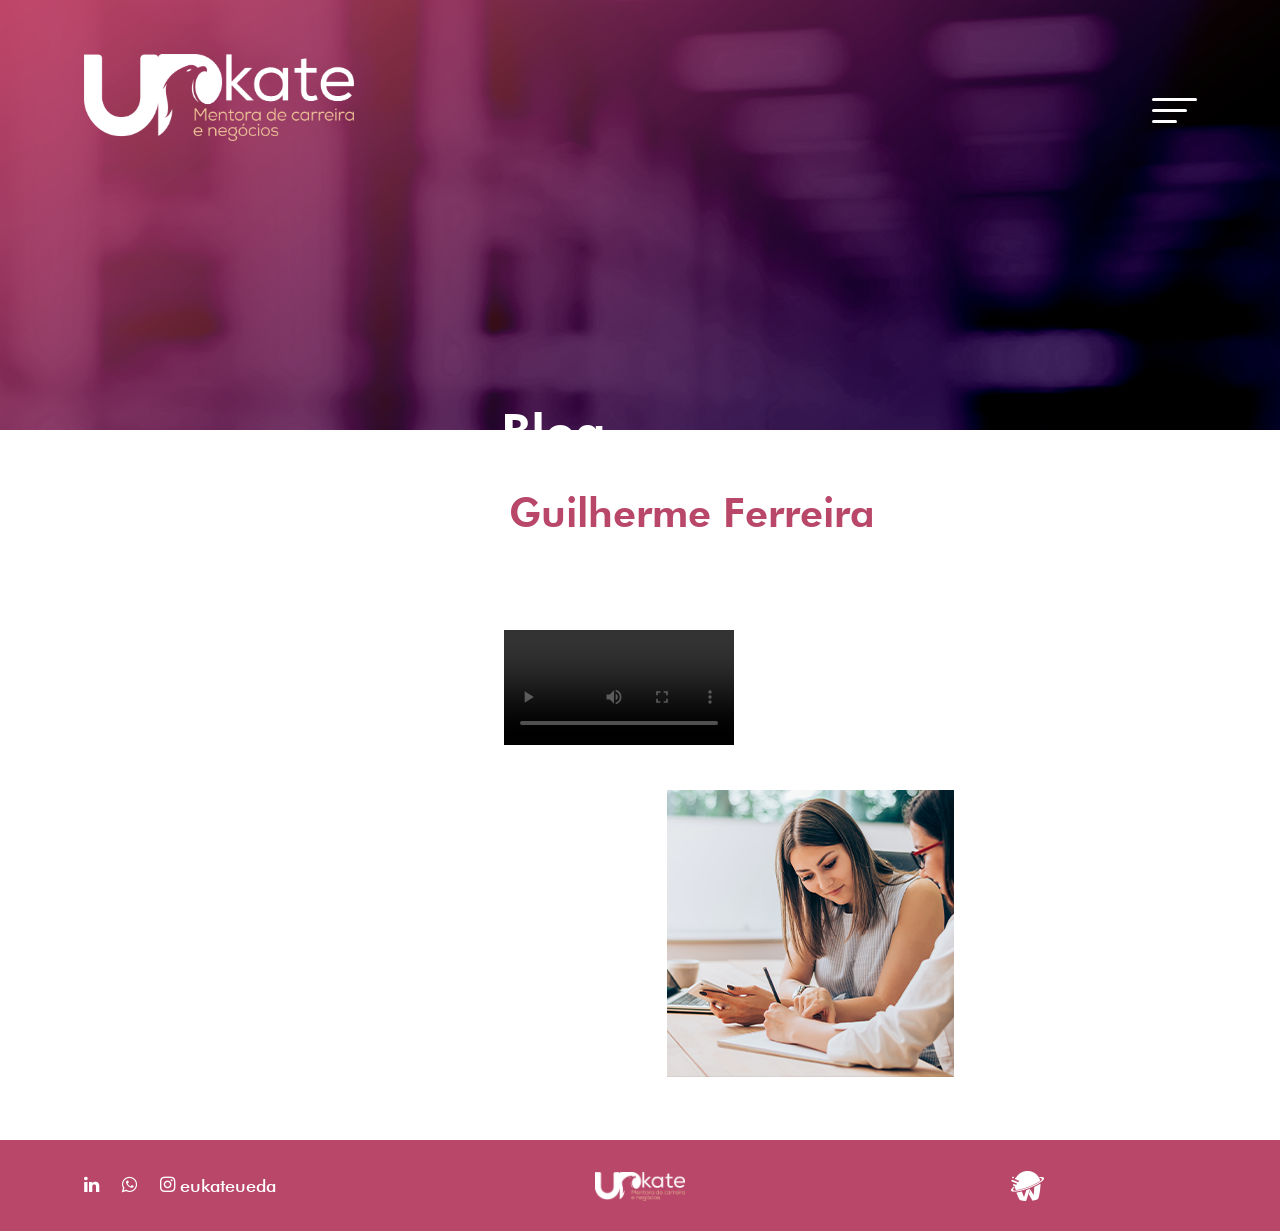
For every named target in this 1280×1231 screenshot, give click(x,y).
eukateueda (218, 1185)
